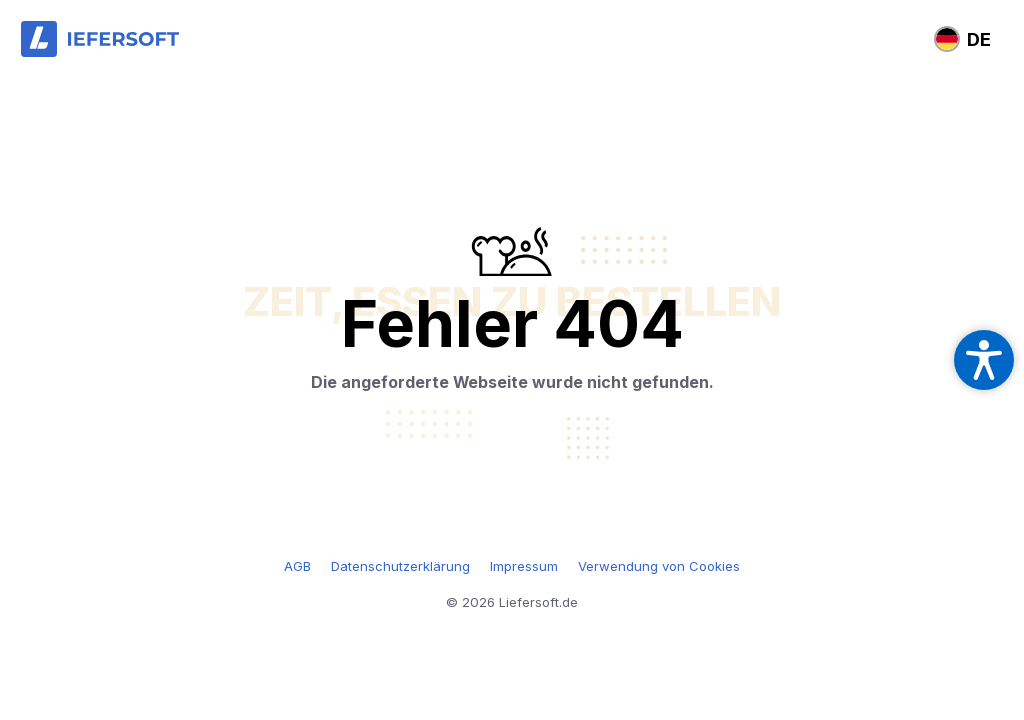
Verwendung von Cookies (659, 566)
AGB (297, 566)
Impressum (524, 566)
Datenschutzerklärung (400, 566)
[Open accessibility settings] (984, 360)
